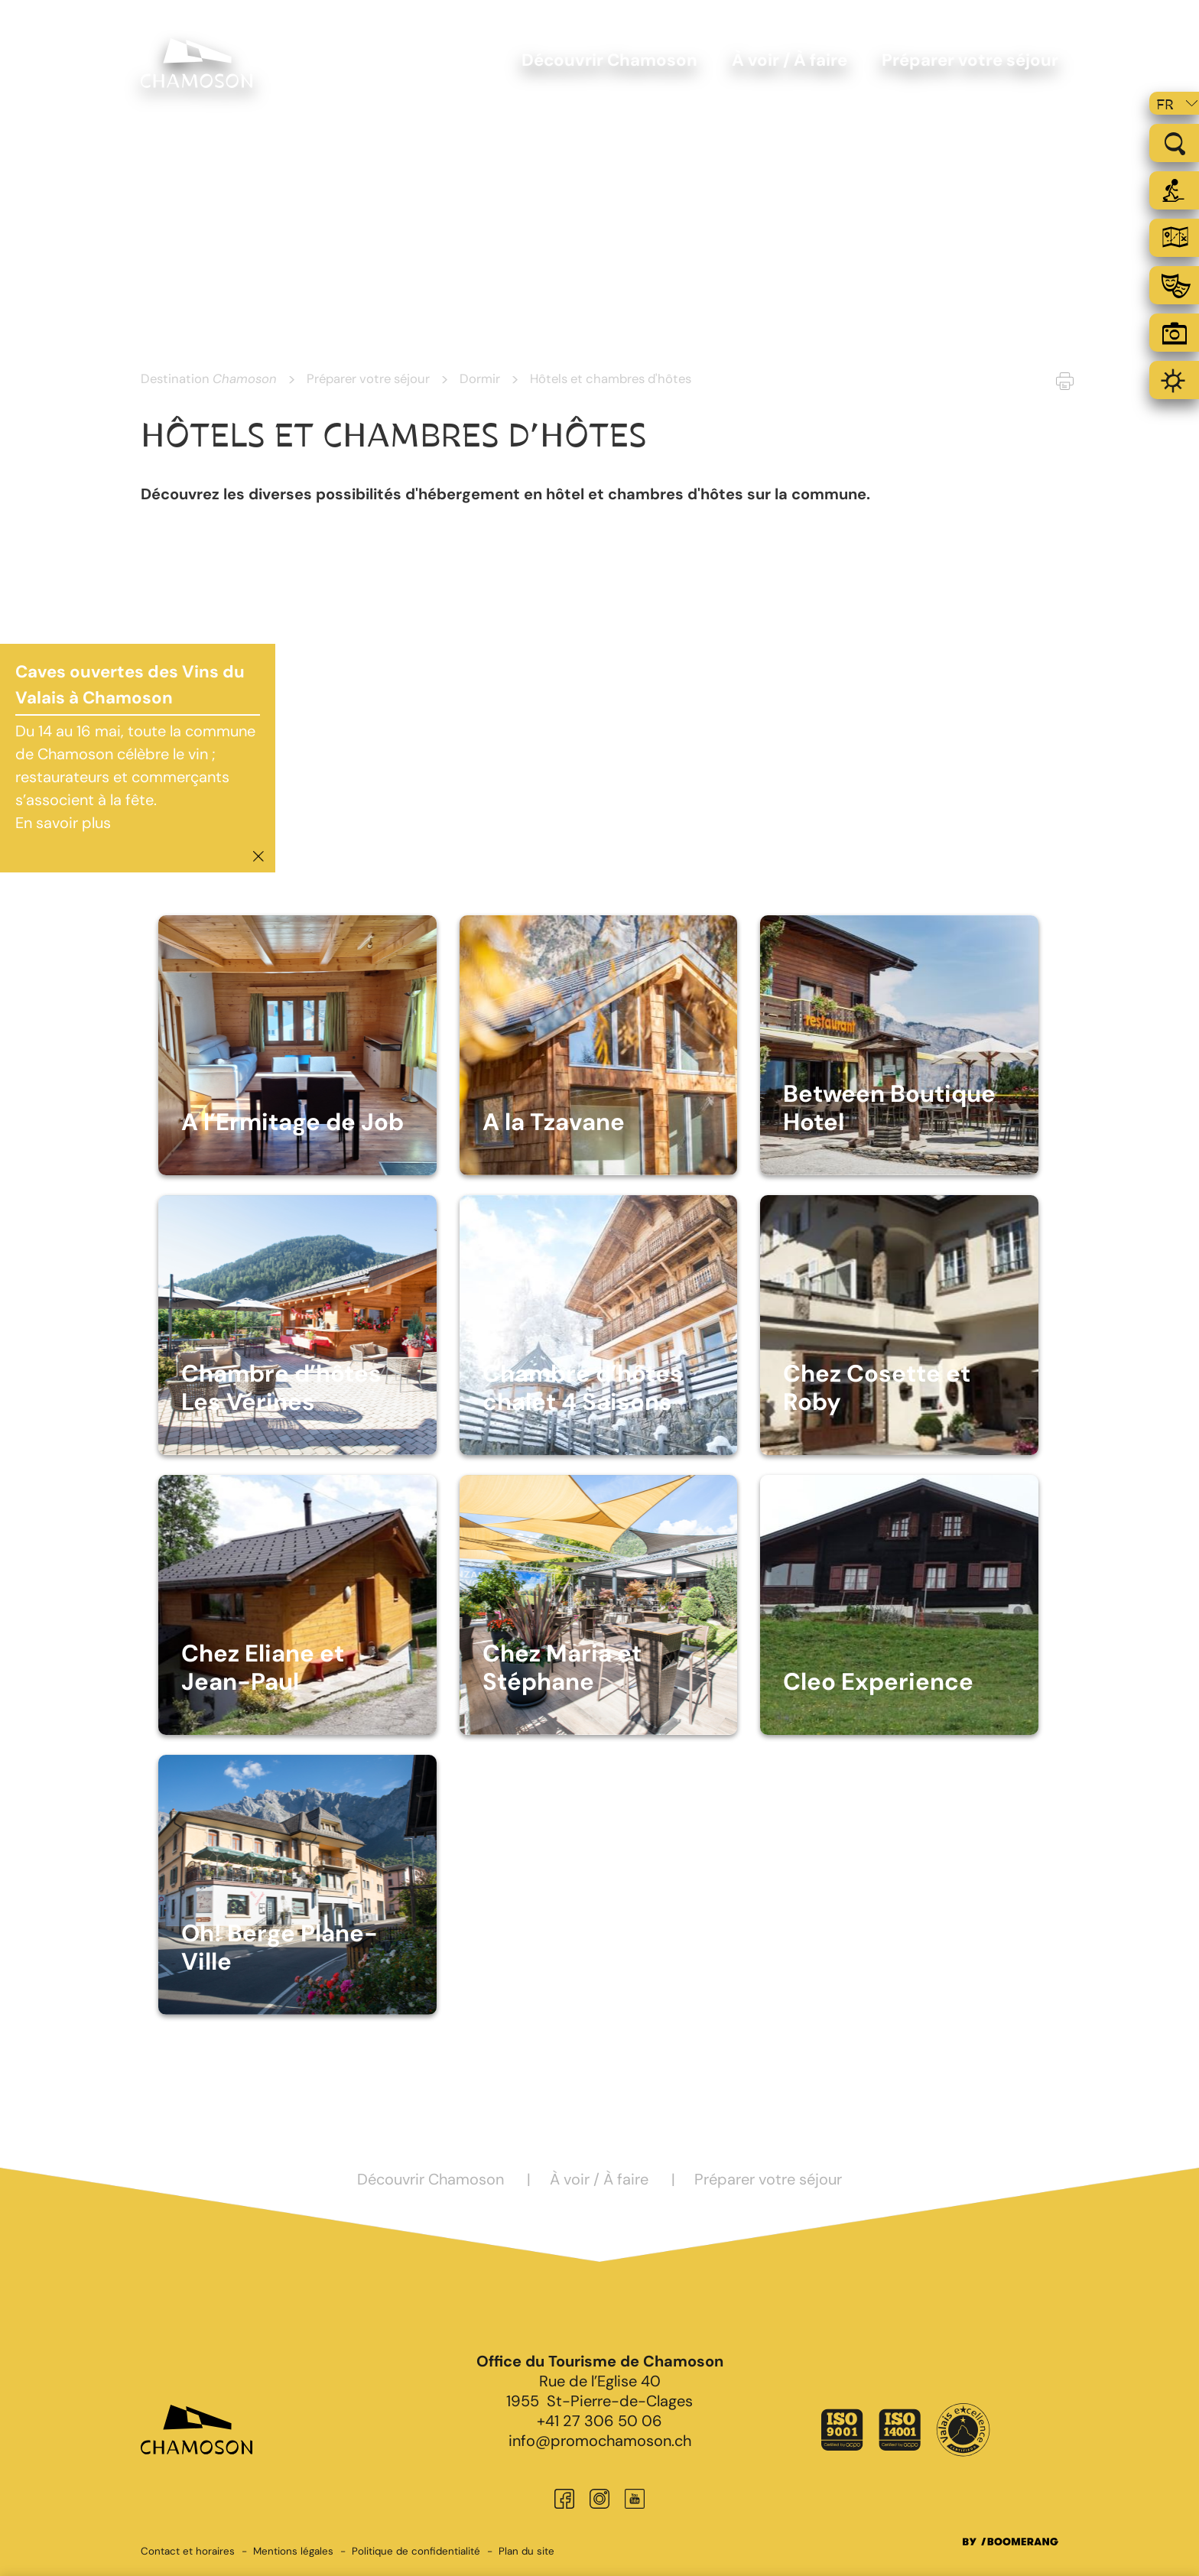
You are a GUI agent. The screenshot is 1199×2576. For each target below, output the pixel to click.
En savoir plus (63, 823)
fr (1165, 104)
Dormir (480, 378)
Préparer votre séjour (368, 378)
